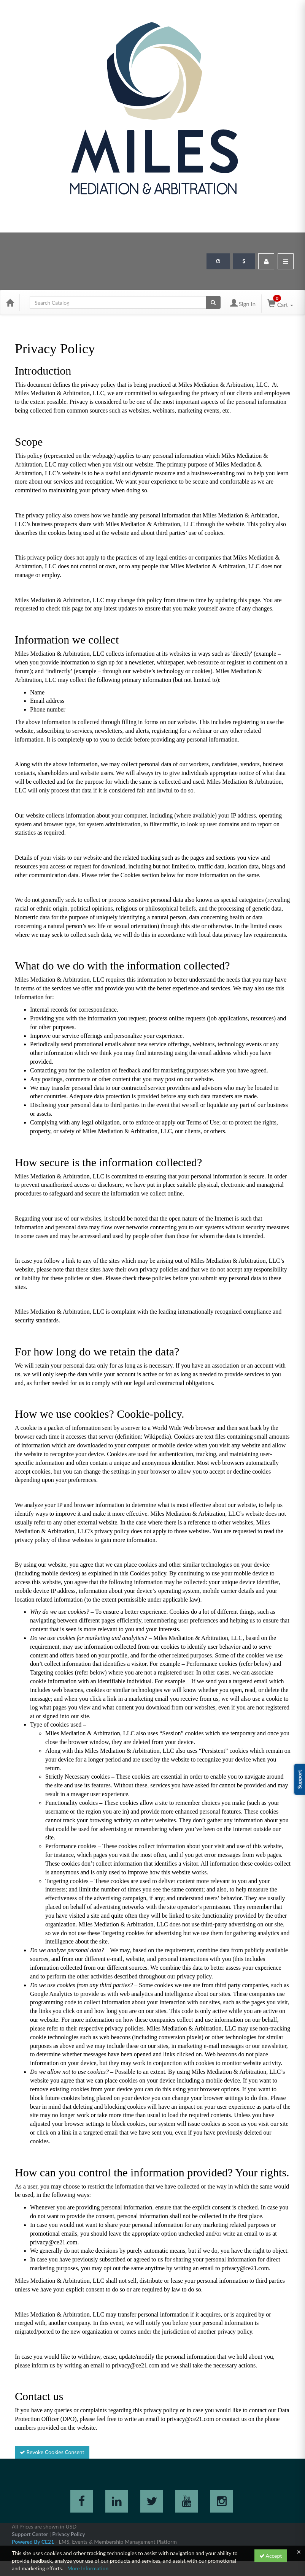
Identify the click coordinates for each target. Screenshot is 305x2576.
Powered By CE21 (34, 2541)
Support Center (30, 2534)
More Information (88, 2568)
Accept (270, 2555)
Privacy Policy (68, 2534)
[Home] (9, 302)
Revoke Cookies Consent (52, 2452)
